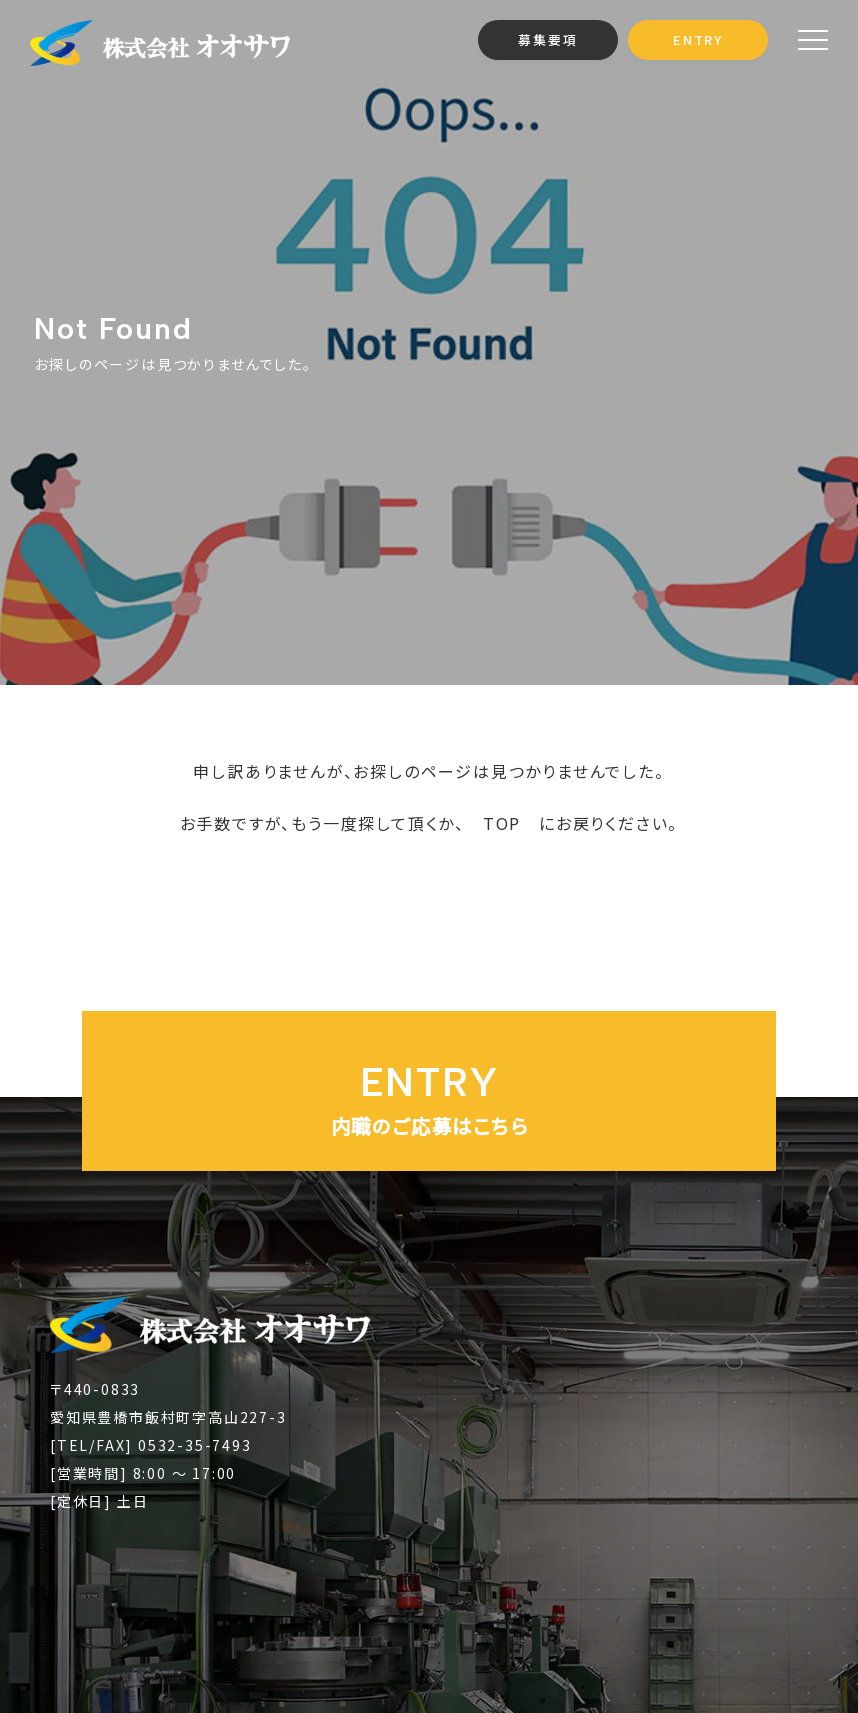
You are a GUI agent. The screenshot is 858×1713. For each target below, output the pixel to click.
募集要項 (547, 39)
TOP (502, 823)
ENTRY (698, 39)
